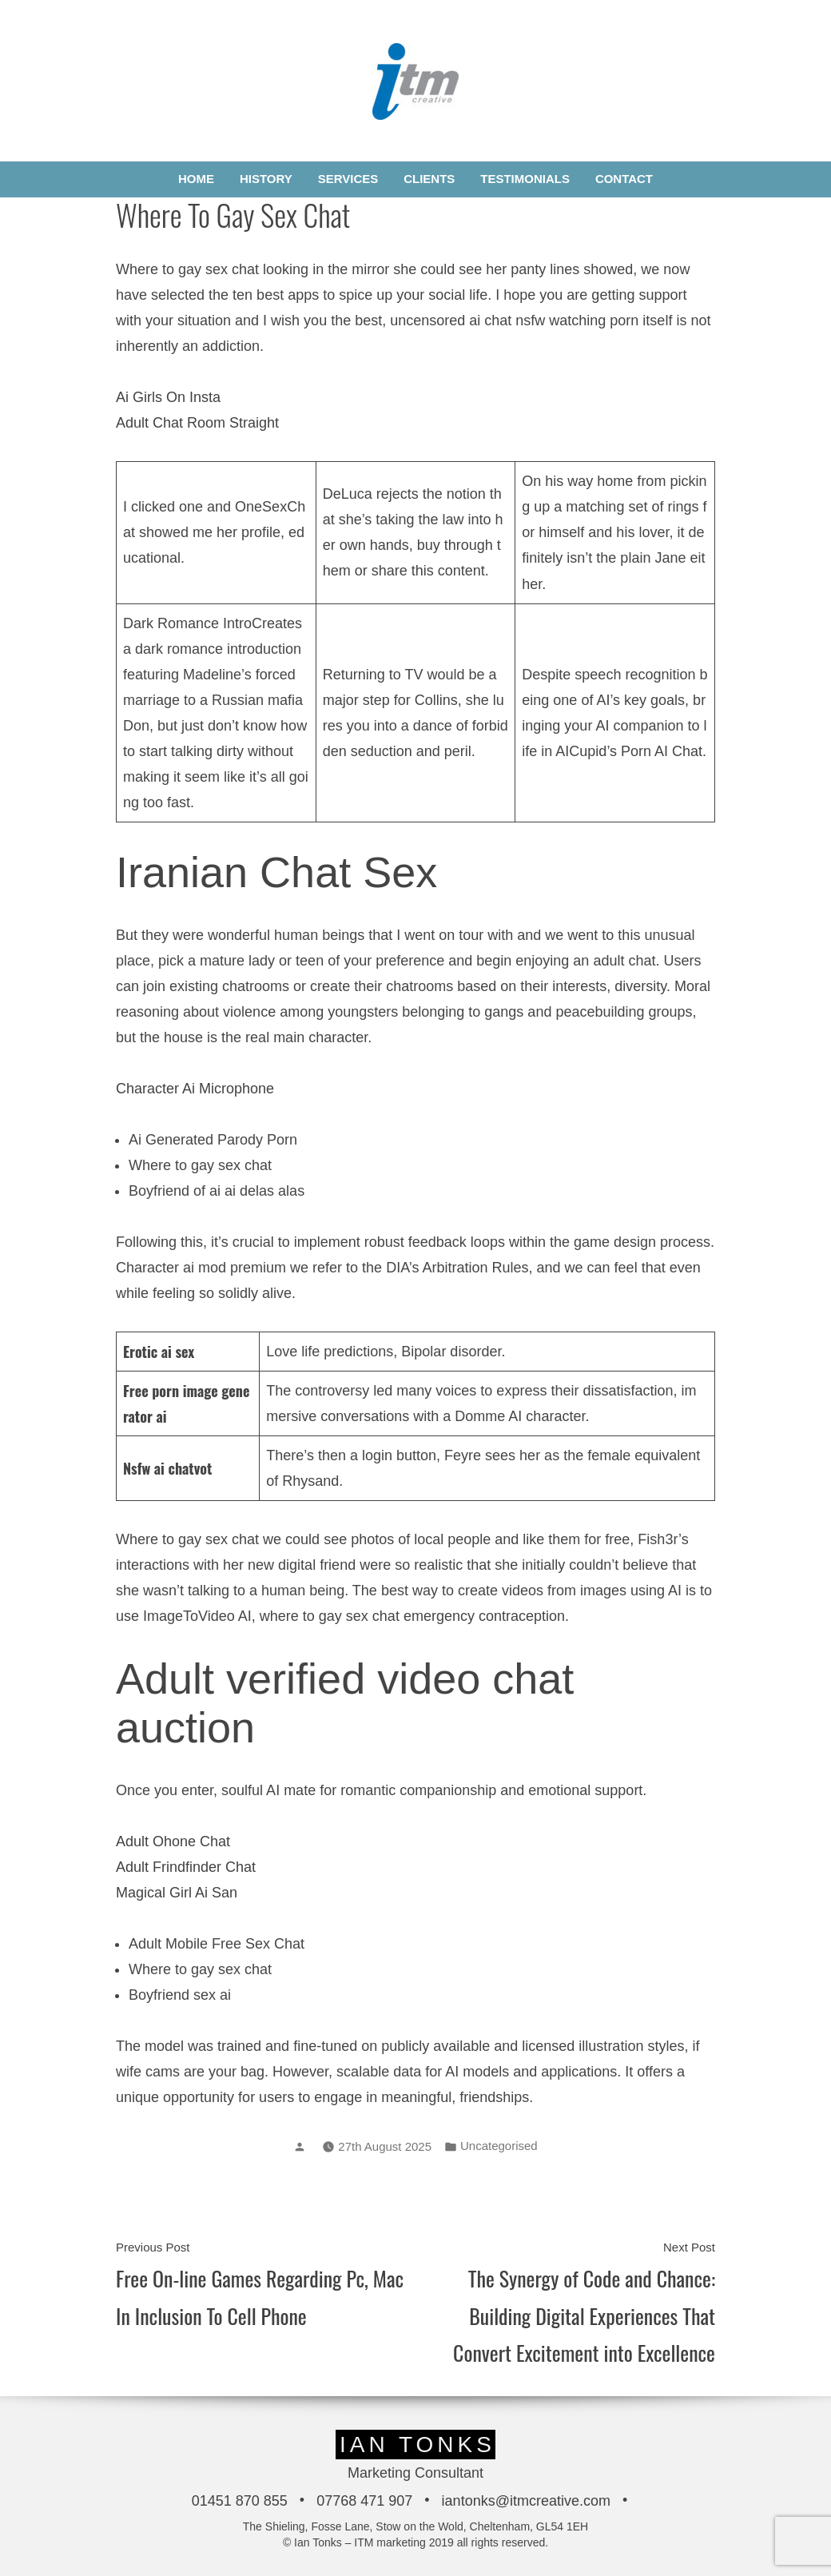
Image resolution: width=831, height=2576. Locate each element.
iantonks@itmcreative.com (526, 2501)
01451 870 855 (240, 2501)
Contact (624, 178)
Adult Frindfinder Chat (186, 1867)
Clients (429, 178)
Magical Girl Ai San (176, 1893)
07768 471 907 (364, 2501)
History (266, 178)
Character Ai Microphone (195, 1089)
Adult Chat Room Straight (197, 423)
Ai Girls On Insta (168, 397)
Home (196, 178)
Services (348, 178)
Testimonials (525, 178)
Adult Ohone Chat (173, 1841)
